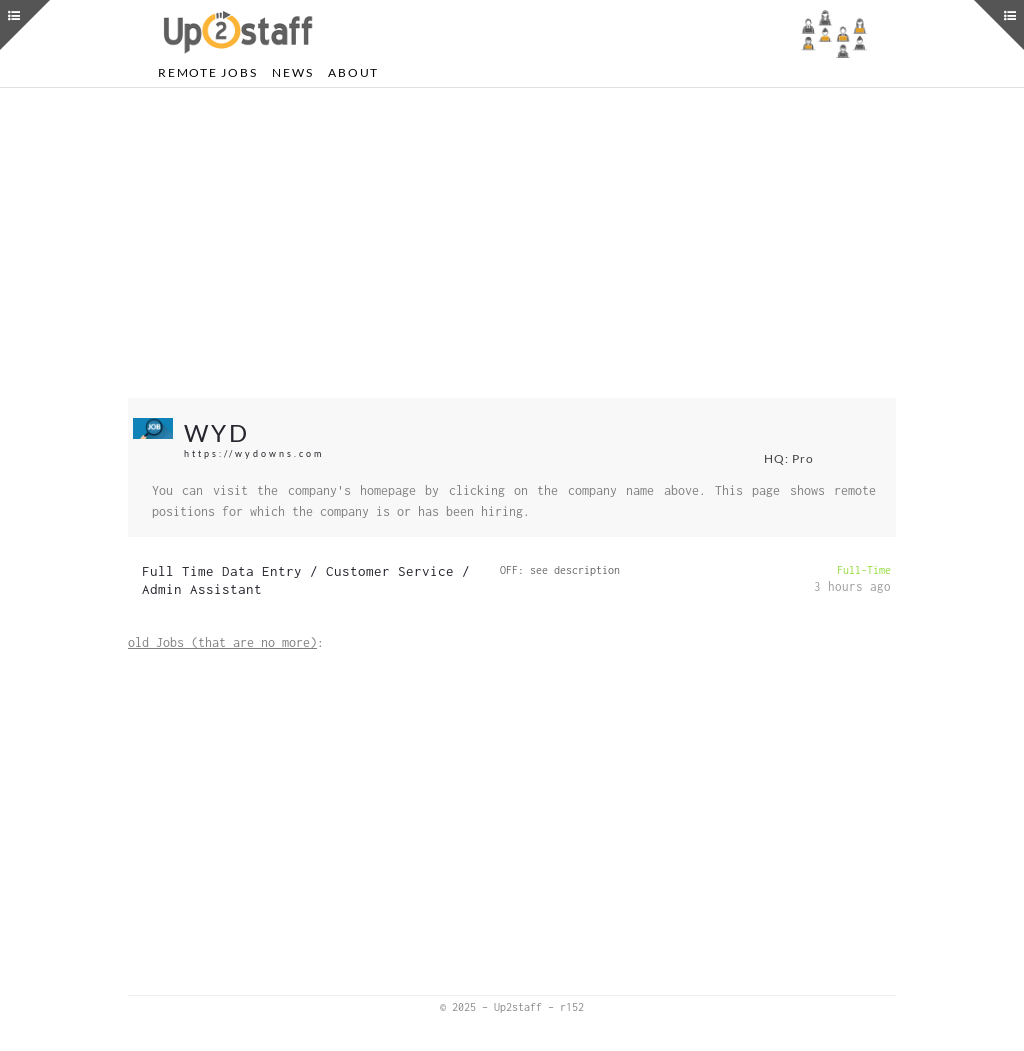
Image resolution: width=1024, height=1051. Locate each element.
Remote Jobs (207, 72)
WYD (217, 432)
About (353, 72)
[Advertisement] (512, 243)
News (292, 72)
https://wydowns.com (254, 453)
